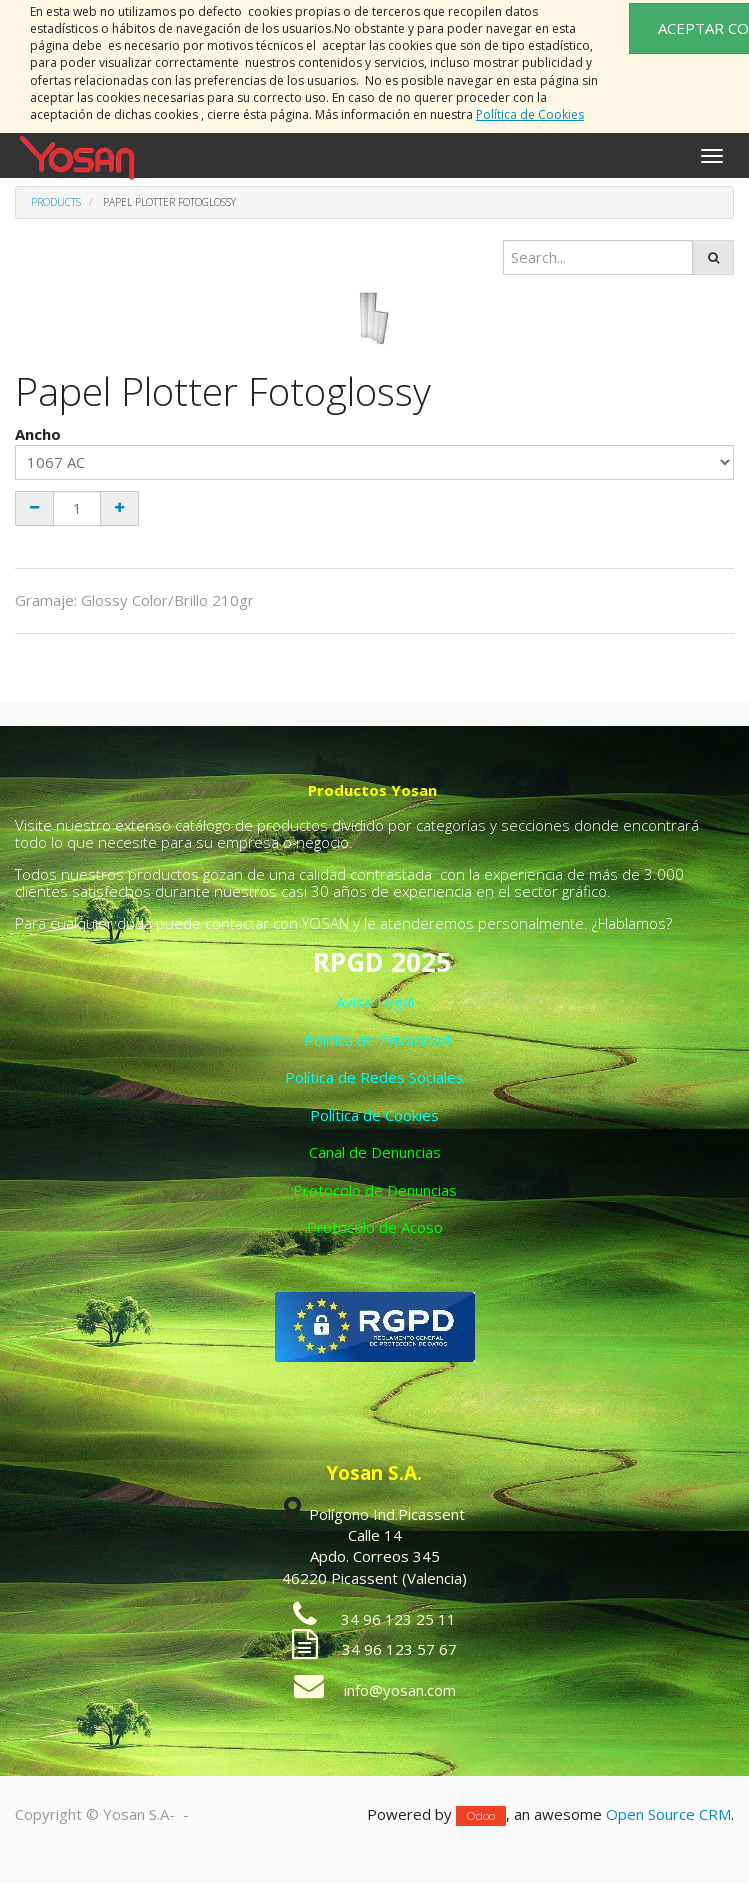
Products (56, 202)
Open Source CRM (668, 1814)
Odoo (481, 1815)
